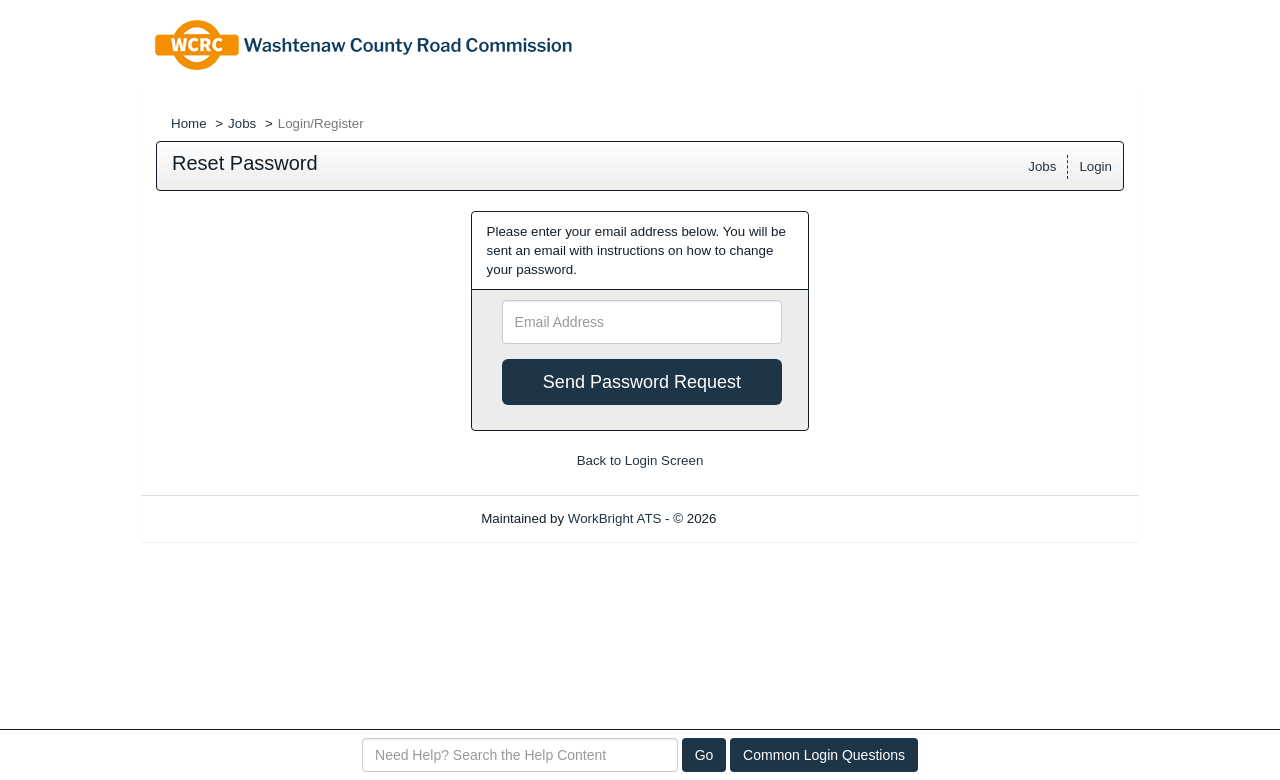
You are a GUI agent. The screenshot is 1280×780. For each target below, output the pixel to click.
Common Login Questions (824, 755)
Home (189, 123)
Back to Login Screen (640, 460)
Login (1095, 166)
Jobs (242, 123)
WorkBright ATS (615, 518)
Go (704, 755)
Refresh (775, 518)
